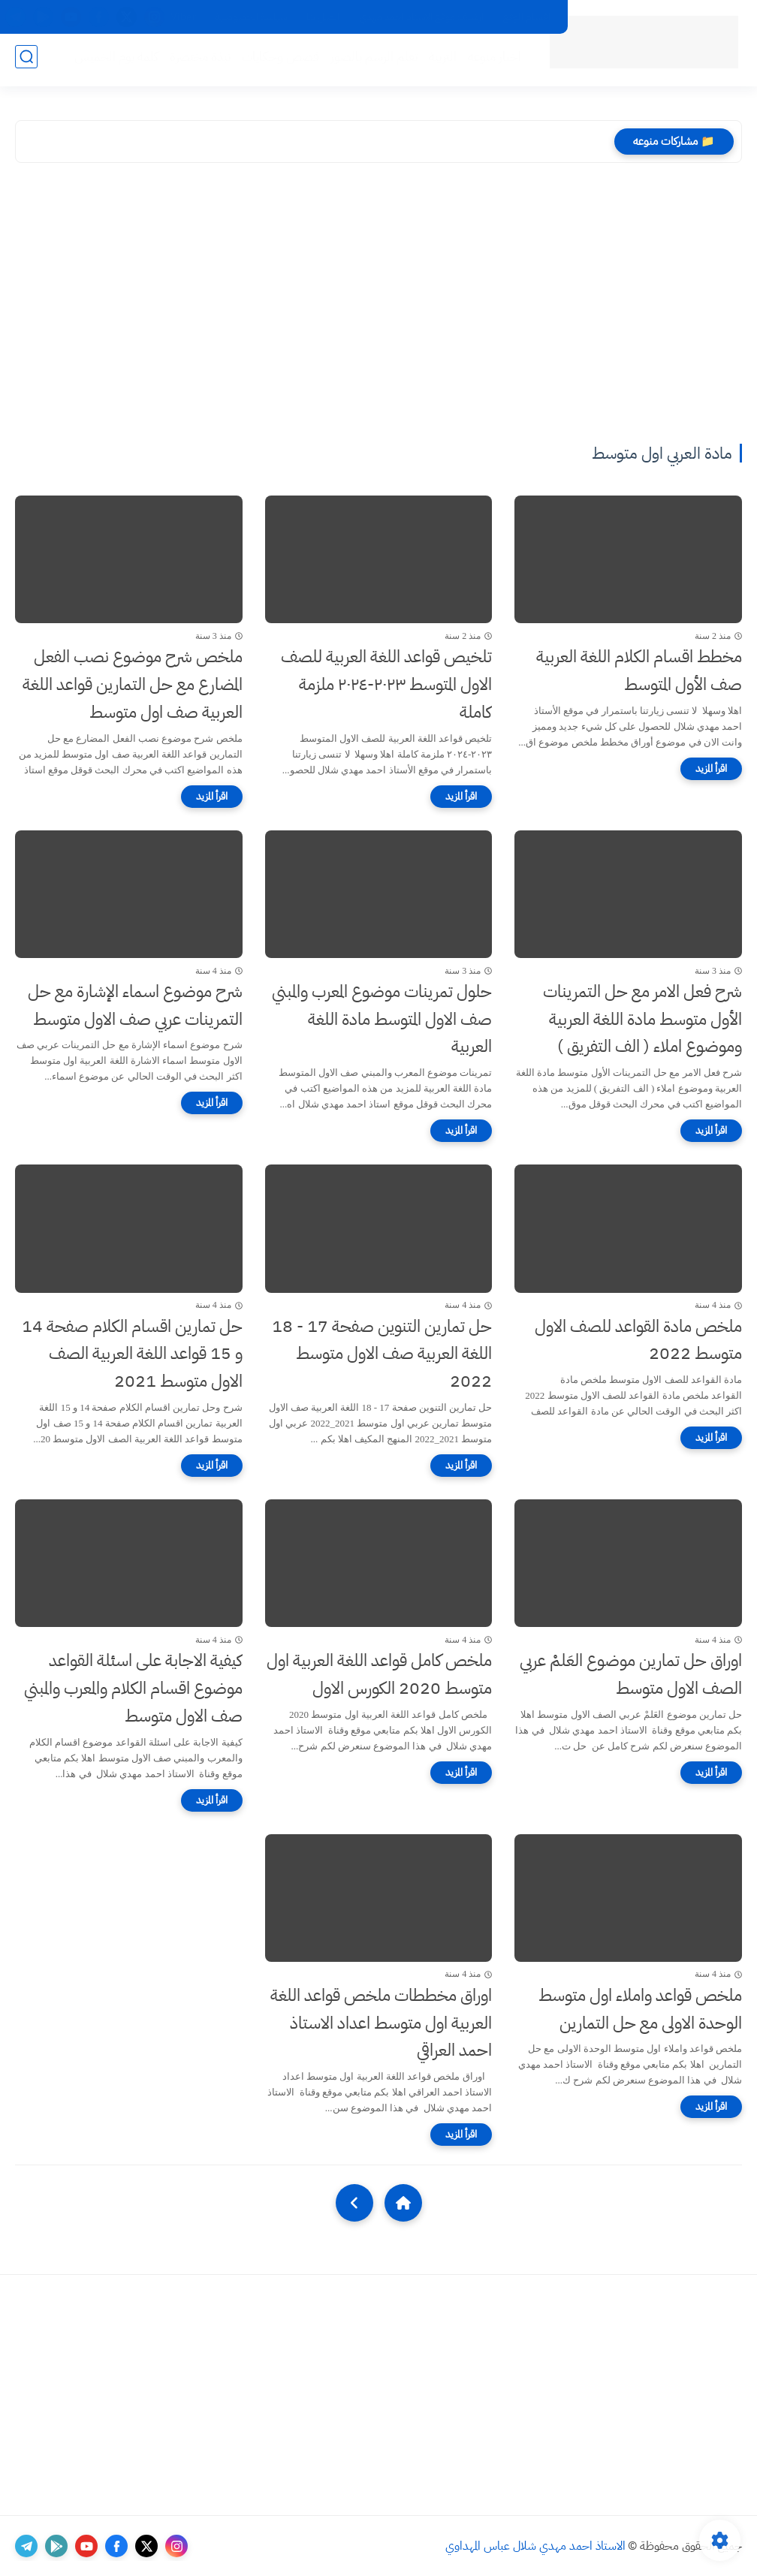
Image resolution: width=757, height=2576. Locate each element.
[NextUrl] (354, 2203)
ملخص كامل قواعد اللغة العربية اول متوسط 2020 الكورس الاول (379, 1674)
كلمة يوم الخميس (112, 61)
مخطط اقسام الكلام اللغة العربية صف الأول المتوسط (639, 670)
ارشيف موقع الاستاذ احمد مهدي (421, 17)
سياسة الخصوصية (251, 17)
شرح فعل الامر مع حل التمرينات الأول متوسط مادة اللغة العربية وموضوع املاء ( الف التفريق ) (642, 1019)
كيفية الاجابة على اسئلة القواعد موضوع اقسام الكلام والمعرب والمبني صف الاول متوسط (133, 1688)
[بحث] (26, 61)
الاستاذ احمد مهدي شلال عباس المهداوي (535, 2546)
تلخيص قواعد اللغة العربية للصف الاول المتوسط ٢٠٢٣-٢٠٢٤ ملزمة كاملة (386, 684)
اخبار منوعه (490, 61)
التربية (438, 61)
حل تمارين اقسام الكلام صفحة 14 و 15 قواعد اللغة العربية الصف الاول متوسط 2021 (132, 1354)
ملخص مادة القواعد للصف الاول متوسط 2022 (638, 1340)
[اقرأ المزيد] (711, 769)
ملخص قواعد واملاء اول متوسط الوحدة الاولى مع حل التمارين (640, 2009)
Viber (183, 17)
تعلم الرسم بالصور (369, 61)
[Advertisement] (378, 305)
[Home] (403, 2203)
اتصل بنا (322, 17)
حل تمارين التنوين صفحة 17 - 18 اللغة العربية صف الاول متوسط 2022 (382, 1354)
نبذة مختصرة (195, 61)
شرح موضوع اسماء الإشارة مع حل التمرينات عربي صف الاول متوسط (135, 1005)
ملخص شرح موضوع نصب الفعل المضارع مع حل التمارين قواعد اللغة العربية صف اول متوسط (133, 684)
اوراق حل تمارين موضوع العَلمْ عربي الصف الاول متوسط (631, 1674)
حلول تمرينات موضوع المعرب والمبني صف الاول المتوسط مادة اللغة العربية (382, 1019)
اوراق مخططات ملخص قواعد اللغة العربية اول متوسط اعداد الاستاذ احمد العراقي (381, 2023)
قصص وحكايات (276, 61)
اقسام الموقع (526, 17)
